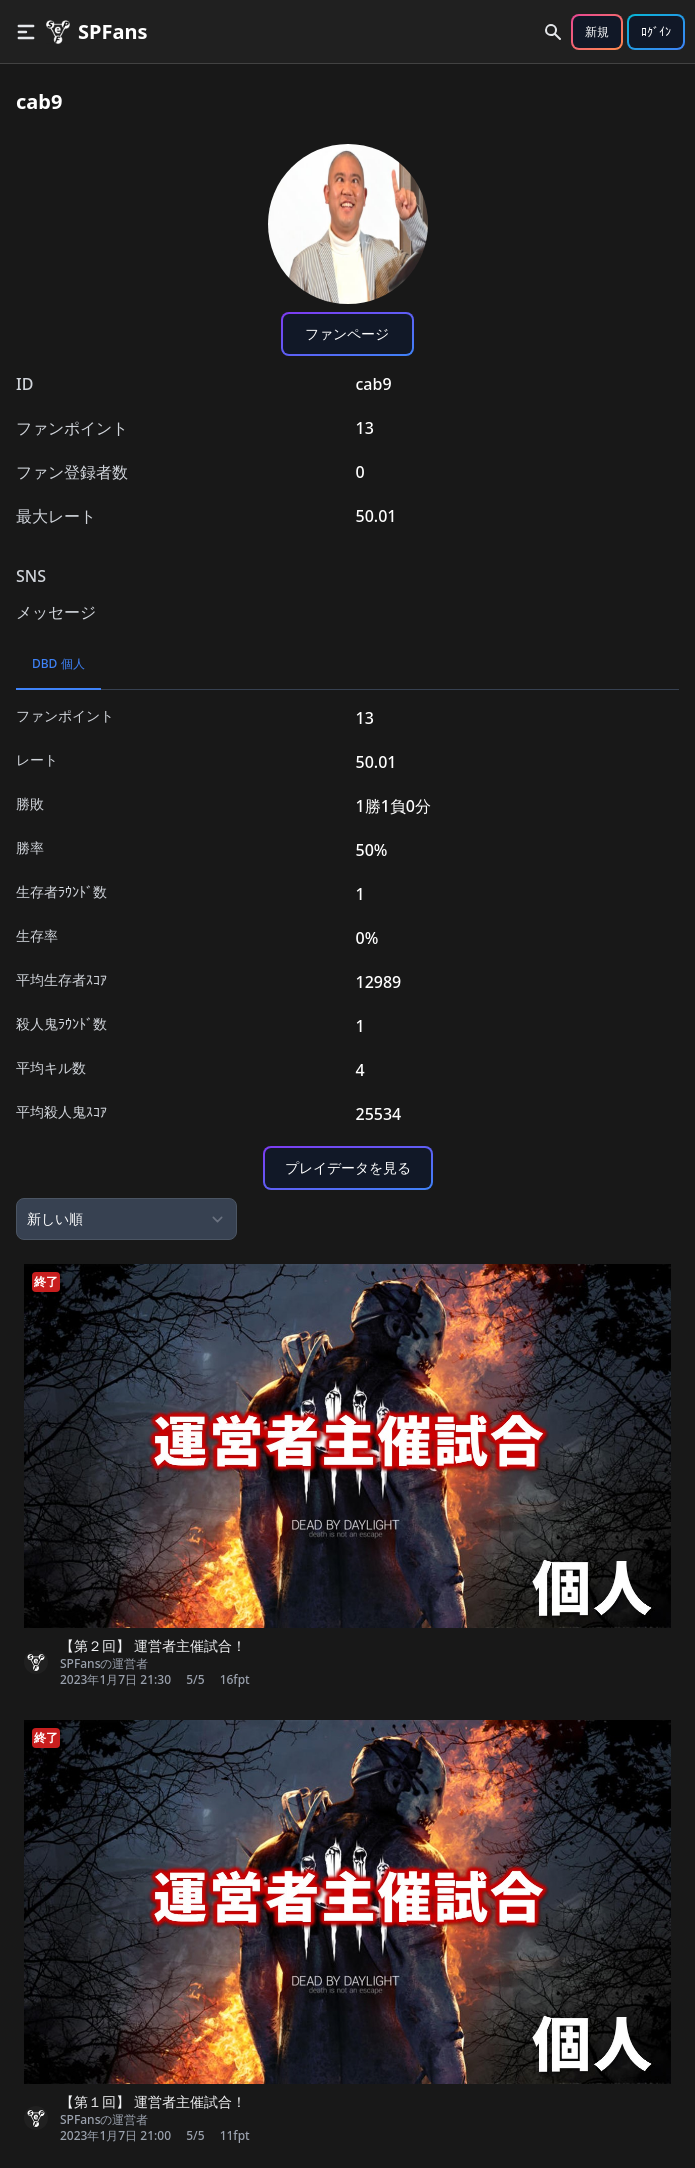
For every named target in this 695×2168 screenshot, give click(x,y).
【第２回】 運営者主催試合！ (153, 1645)
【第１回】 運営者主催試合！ (153, 2101)
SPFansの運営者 (104, 1664)
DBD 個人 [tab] (58, 663)
